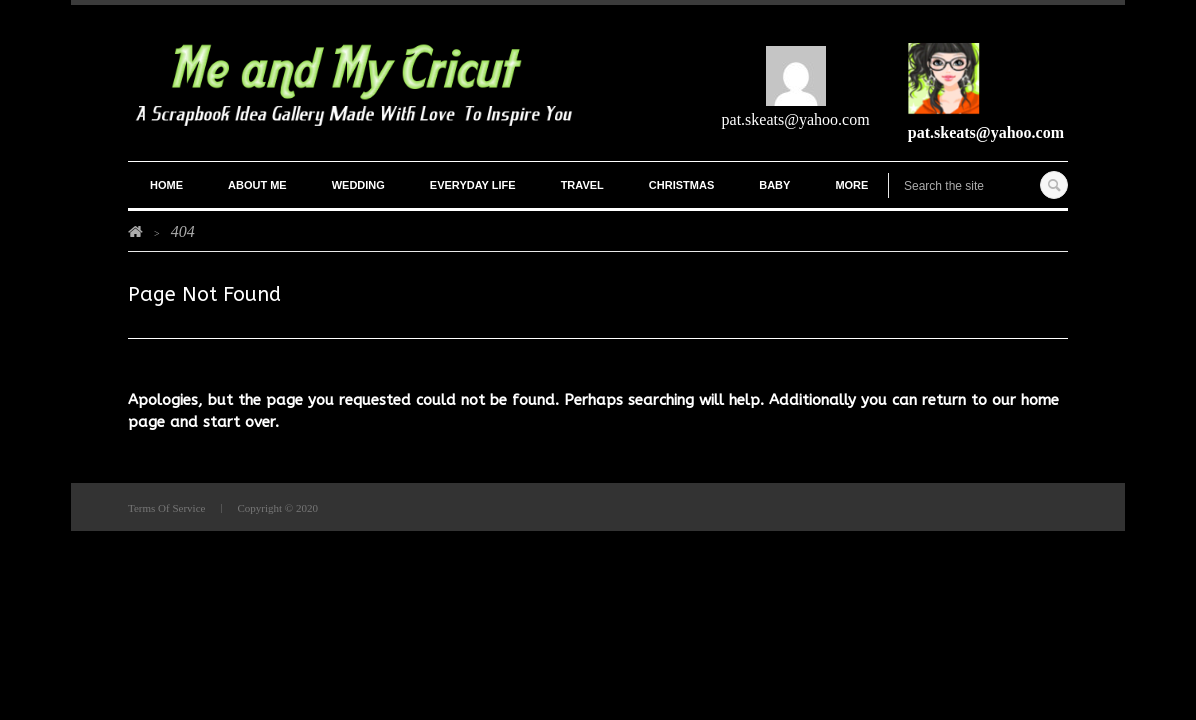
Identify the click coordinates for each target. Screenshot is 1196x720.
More (851, 185)
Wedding (358, 185)
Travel (582, 185)
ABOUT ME (257, 185)
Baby (774, 185)
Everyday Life (473, 185)
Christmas (681, 185)
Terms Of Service (166, 508)
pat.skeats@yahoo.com (796, 119)
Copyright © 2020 (277, 508)
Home (166, 185)
